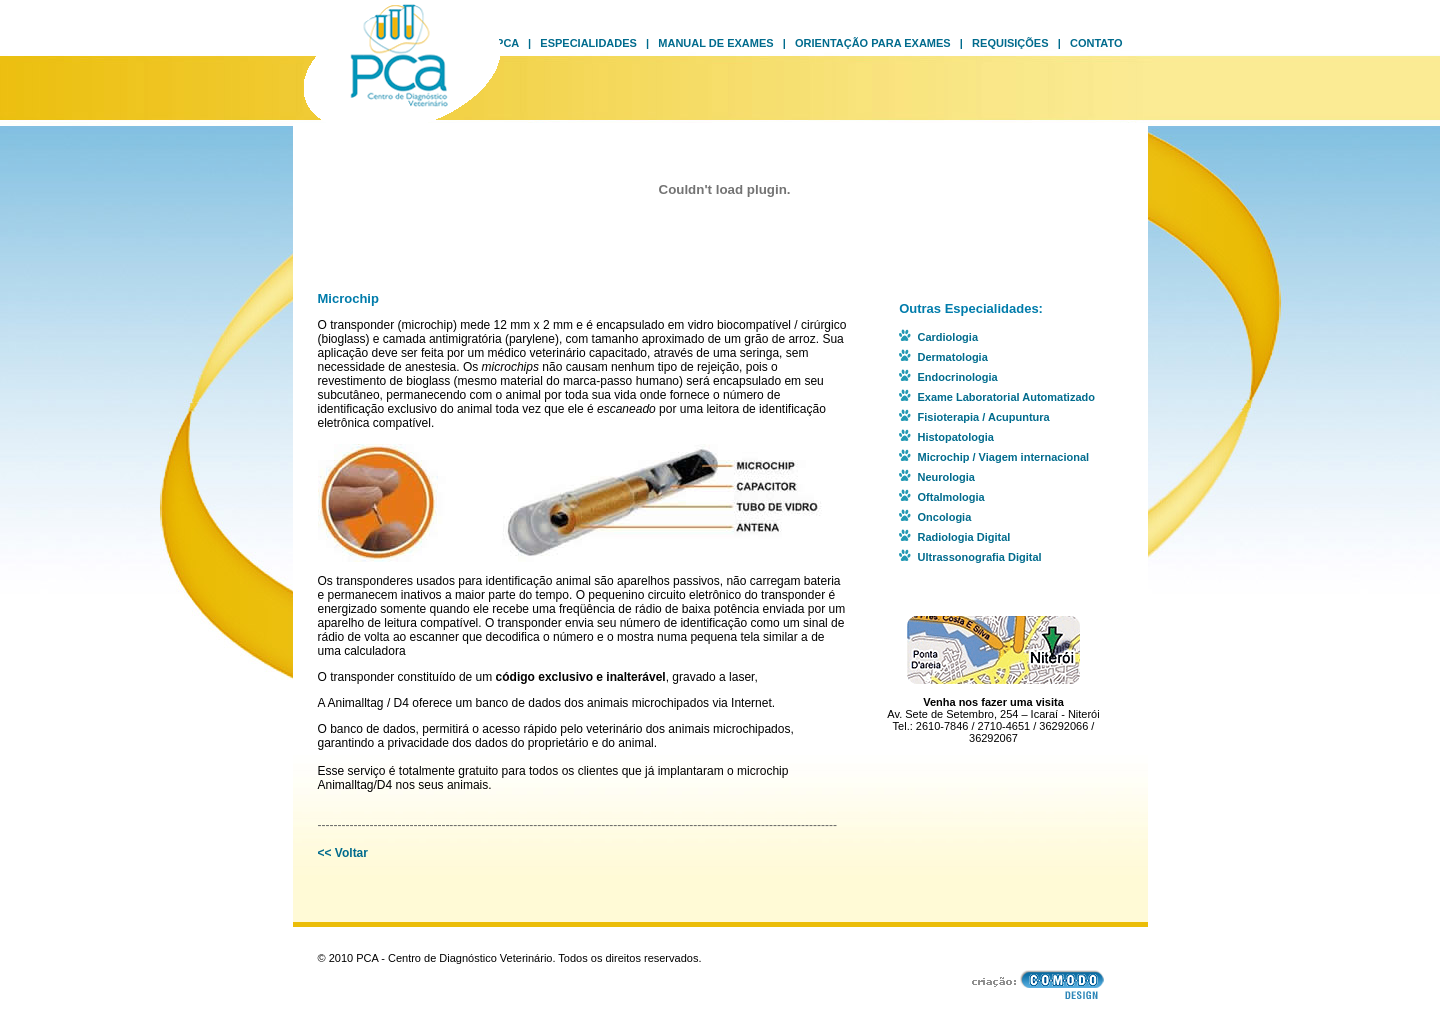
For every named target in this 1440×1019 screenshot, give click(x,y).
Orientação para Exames (873, 43)
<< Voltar (343, 853)
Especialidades (588, 43)
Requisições (1010, 43)
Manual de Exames (715, 43)
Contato (1096, 43)
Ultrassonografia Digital (980, 557)
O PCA (501, 43)
